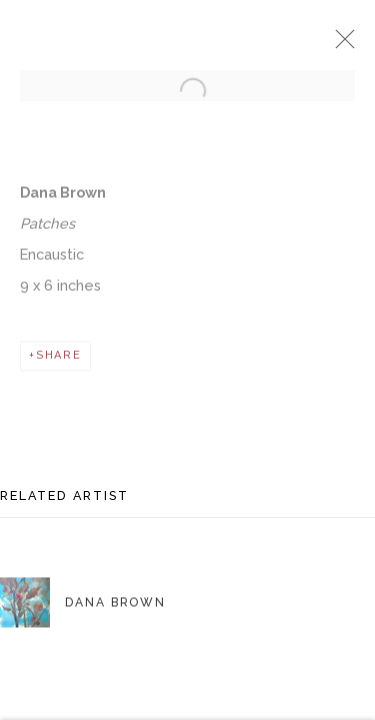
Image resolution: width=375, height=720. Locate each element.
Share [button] (59, 364)
